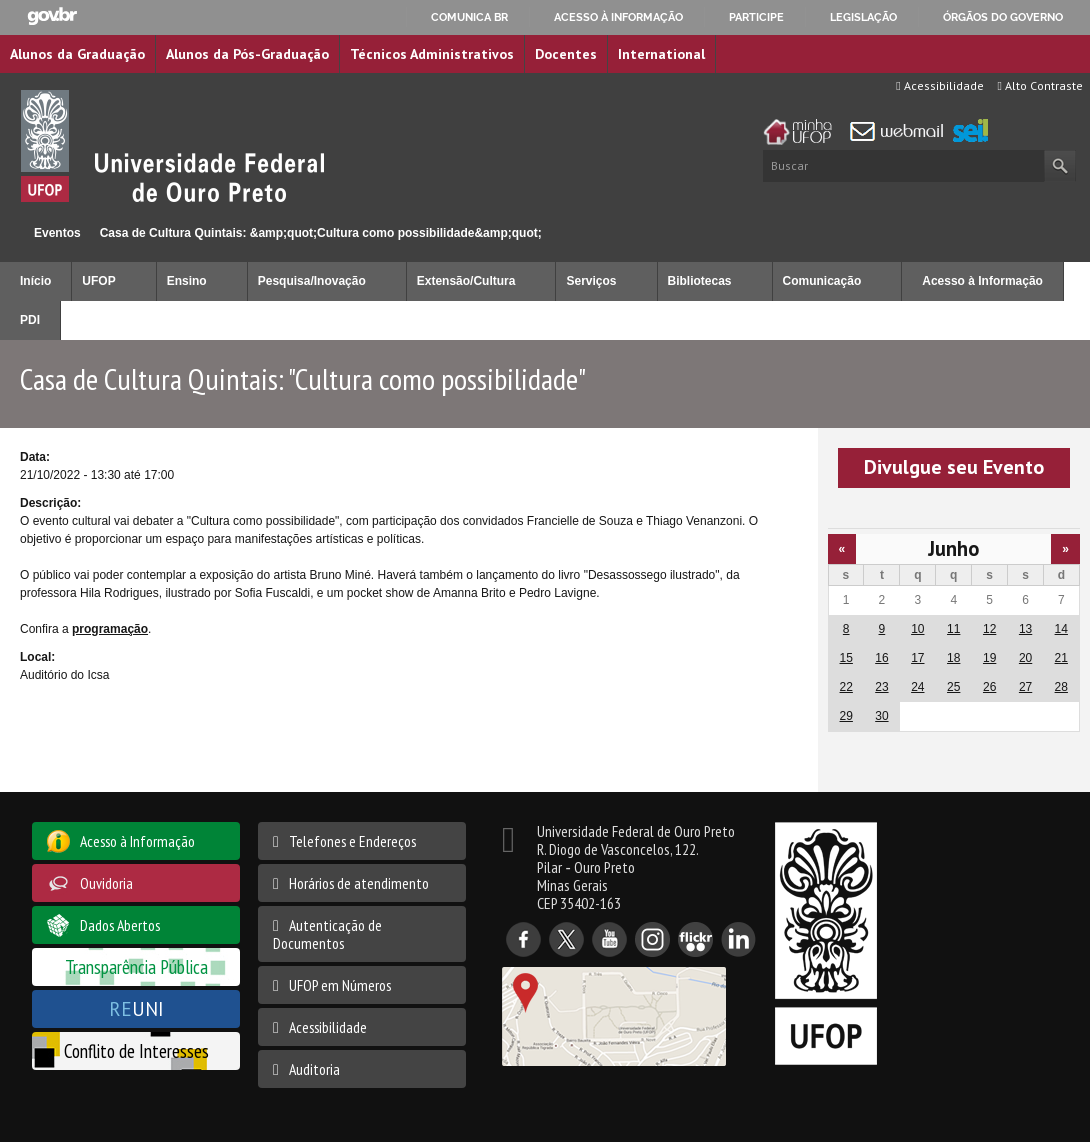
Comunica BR (469, 17)
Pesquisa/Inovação (312, 281)
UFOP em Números (340, 985)
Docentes (566, 54)
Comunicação (822, 281)
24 (917, 687)
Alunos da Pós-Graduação (247, 54)
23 (881, 687)
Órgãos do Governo (1003, 17)
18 (953, 658)
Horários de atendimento (359, 883)
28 (1061, 687)
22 (846, 687)
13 (1025, 629)
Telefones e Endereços (352, 841)
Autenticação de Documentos (327, 934)
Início (8, 232)
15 (846, 658)
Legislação (863, 17)
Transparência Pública (136, 966)
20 (1025, 658)
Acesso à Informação (982, 281)
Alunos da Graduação (77, 54)
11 (953, 629)
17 (917, 658)
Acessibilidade (939, 85)
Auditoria (314, 1069)
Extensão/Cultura (466, 281)
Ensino (187, 281)
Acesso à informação (618, 17)
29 (846, 716)
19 (989, 658)
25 (953, 687)
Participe (756, 17)
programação (110, 629)
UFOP (98, 281)
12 (989, 629)
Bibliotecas (700, 281)
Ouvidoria (106, 883)
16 (881, 658)
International (661, 54)
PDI (30, 320)
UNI (136, 1008)
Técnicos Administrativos (432, 54)
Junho (953, 548)
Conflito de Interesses (136, 1050)
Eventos (57, 233)
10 (917, 629)
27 (1025, 687)
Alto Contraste (1040, 85)
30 (881, 716)
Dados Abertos (120, 925)
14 (1061, 629)
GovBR (52, 16)
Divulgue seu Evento (954, 467)
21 (1061, 658)
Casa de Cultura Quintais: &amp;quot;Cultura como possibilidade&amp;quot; (321, 233)
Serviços (591, 281)
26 (989, 687)
